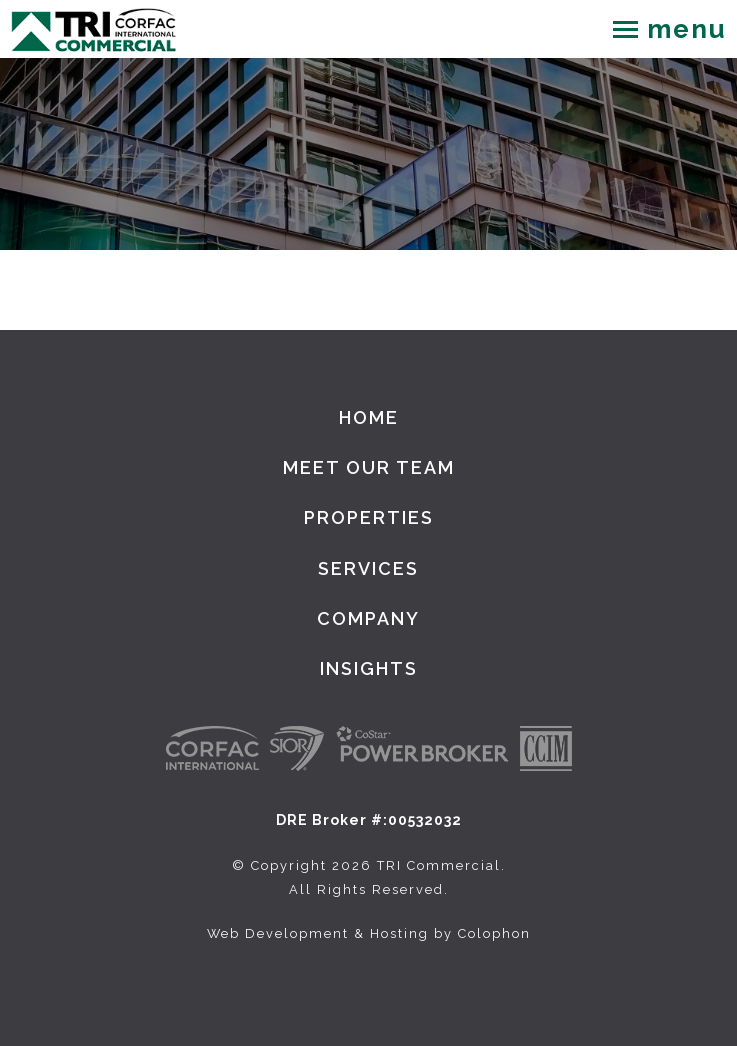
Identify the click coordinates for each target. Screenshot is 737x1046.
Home (369, 417)
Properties (369, 517)
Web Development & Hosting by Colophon (369, 933)
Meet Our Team (369, 467)
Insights (369, 668)
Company (368, 618)
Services (368, 568)
